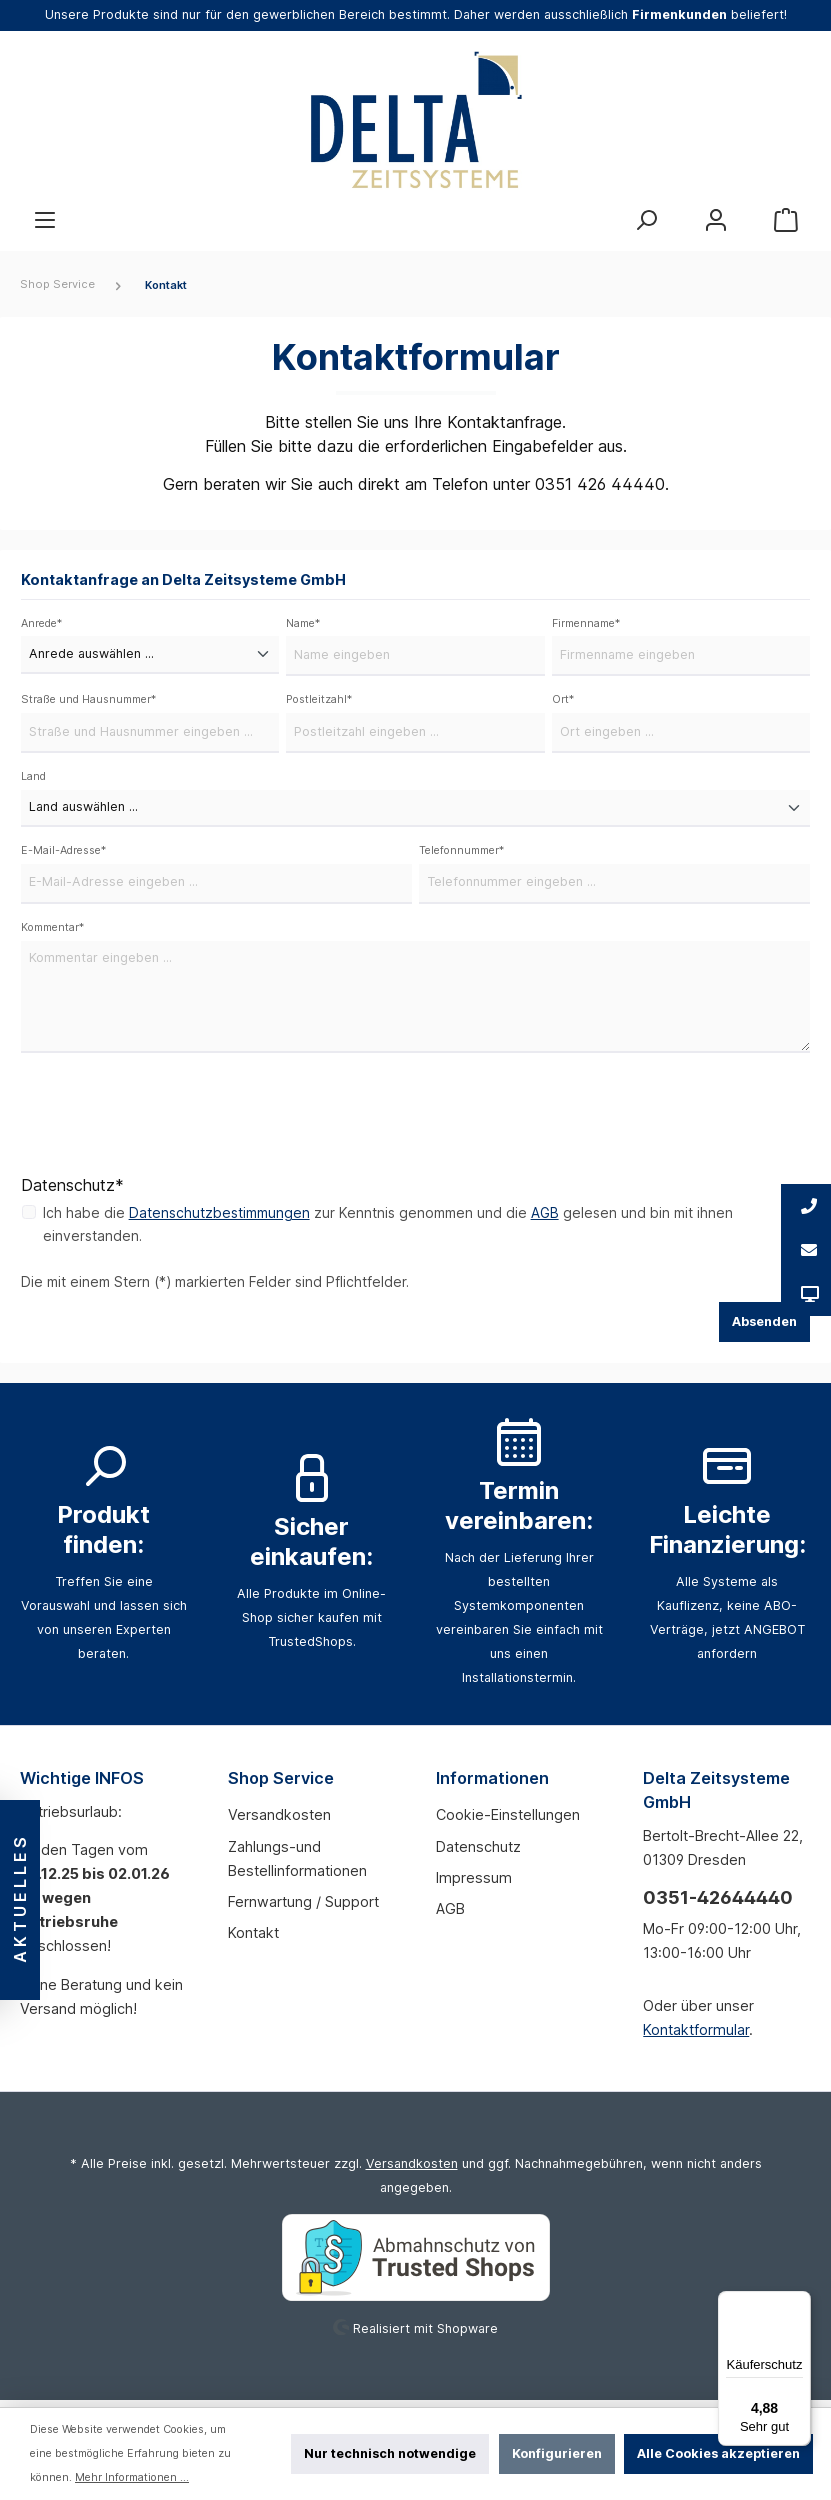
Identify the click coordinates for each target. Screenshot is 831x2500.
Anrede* (41, 624)
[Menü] (45, 220)
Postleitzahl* (319, 702)
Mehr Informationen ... (132, 2477)
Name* (303, 624)
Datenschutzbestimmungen (219, 1219)
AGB (545, 1219)
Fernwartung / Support (303, 1907)
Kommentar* (52, 933)
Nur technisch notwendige (390, 2453)
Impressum (474, 1883)
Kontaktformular (696, 2036)
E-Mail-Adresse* (63, 855)
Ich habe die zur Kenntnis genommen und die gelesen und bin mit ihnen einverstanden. (388, 1231)
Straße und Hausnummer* (88, 702)
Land (33, 780)
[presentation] (173, 1121)
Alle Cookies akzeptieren (718, 2453)
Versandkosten (279, 1821)
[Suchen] (646, 220)
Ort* (563, 702)
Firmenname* (586, 624)
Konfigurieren (557, 2453)
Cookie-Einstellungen (508, 1821)
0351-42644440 (718, 1904)
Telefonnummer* (461, 855)
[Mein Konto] (716, 220)
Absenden (764, 1328)
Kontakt (253, 1939)
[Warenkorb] (786, 220)
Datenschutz (478, 1852)
